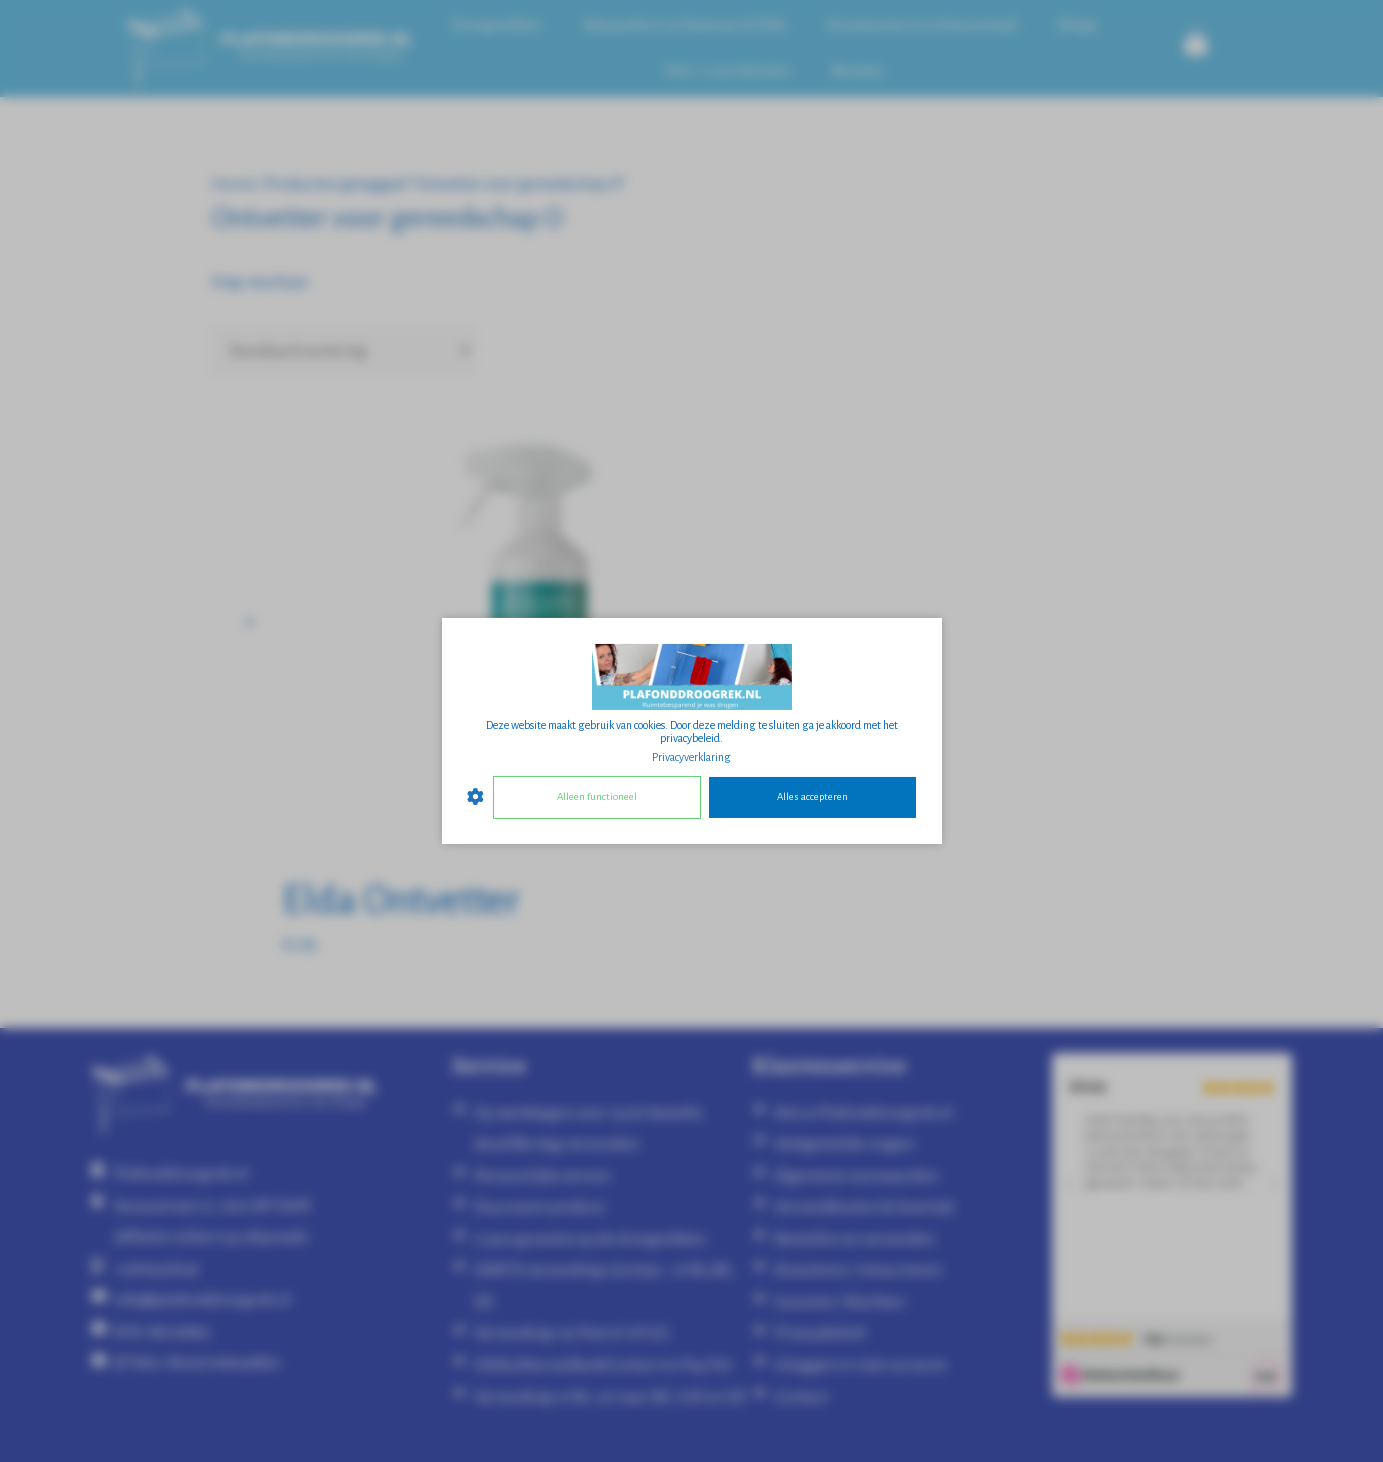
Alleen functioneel (597, 796)
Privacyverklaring (691, 757)
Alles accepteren (812, 796)
